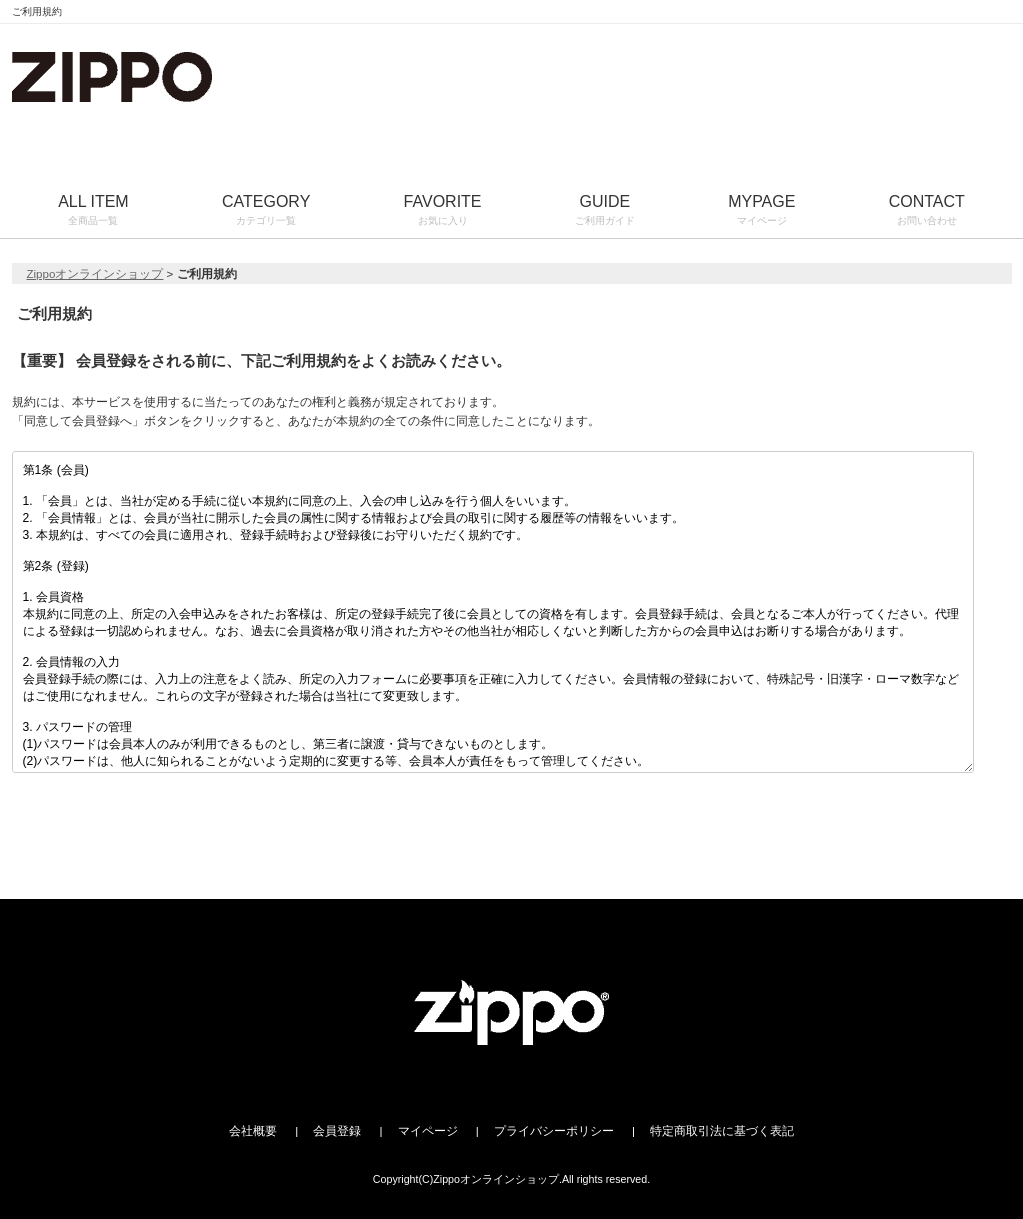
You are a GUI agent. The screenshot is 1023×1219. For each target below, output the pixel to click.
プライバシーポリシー (554, 1131)
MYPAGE (761, 211)
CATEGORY (266, 211)
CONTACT (926, 211)
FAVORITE (442, 211)
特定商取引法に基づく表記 (722, 1131)
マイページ (428, 1131)
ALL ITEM (94, 211)
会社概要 (253, 1131)
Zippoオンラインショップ (95, 274)
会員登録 (337, 1131)
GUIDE (604, 211)
